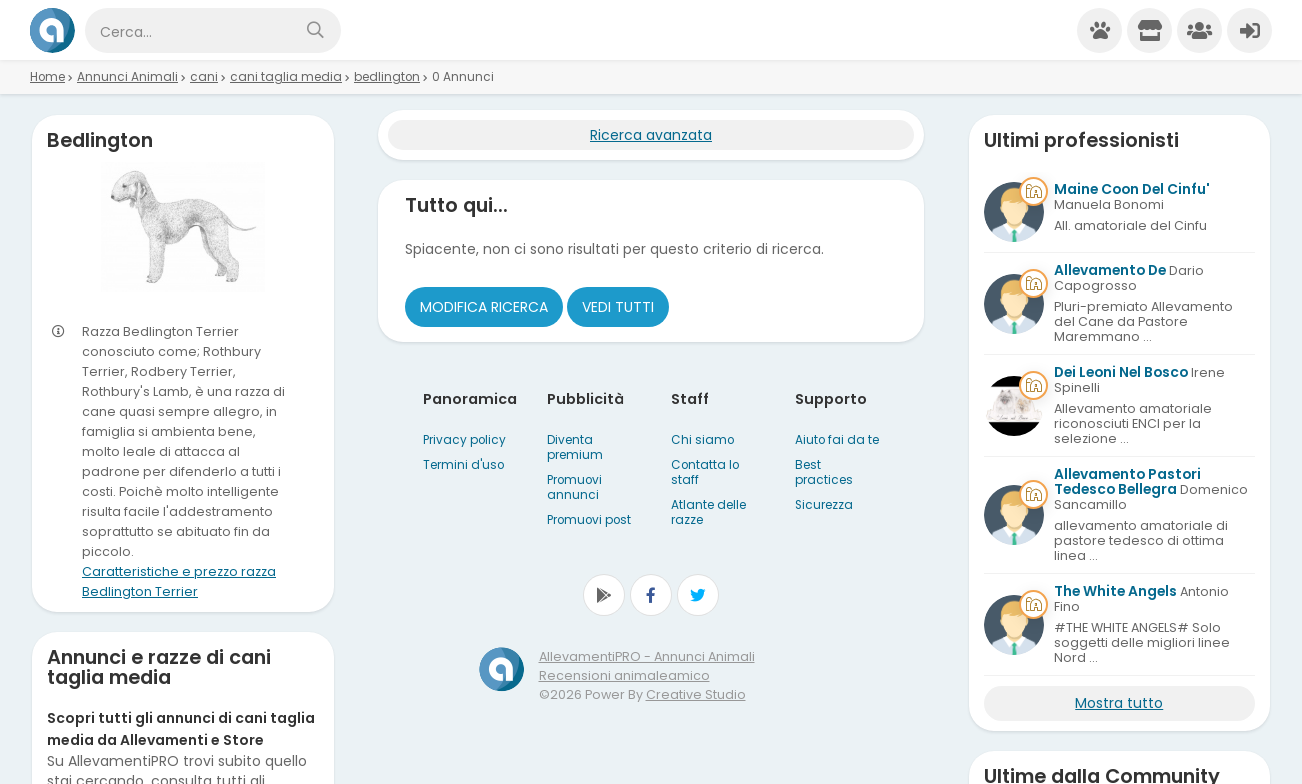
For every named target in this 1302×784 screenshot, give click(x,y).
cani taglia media (286, 77)
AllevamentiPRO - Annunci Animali (647, 656)
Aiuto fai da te (837, 440)
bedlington (387, 77)
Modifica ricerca (484, 307)
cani (204, 77)
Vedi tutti (618, 307)
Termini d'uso (463, 465)
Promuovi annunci (574, 487)
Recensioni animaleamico (624, 675)
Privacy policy (464, 440)
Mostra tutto (1119, 703)
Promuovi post (589, 520)
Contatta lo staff (705, 472)
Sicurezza (824, 505)
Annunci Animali (127, 77)
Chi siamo (702, 440)
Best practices (824, 472)
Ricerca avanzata (651, 135)
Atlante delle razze (708, 512)
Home (47, 77)
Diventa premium (575, 447)
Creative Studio (696, 694)
